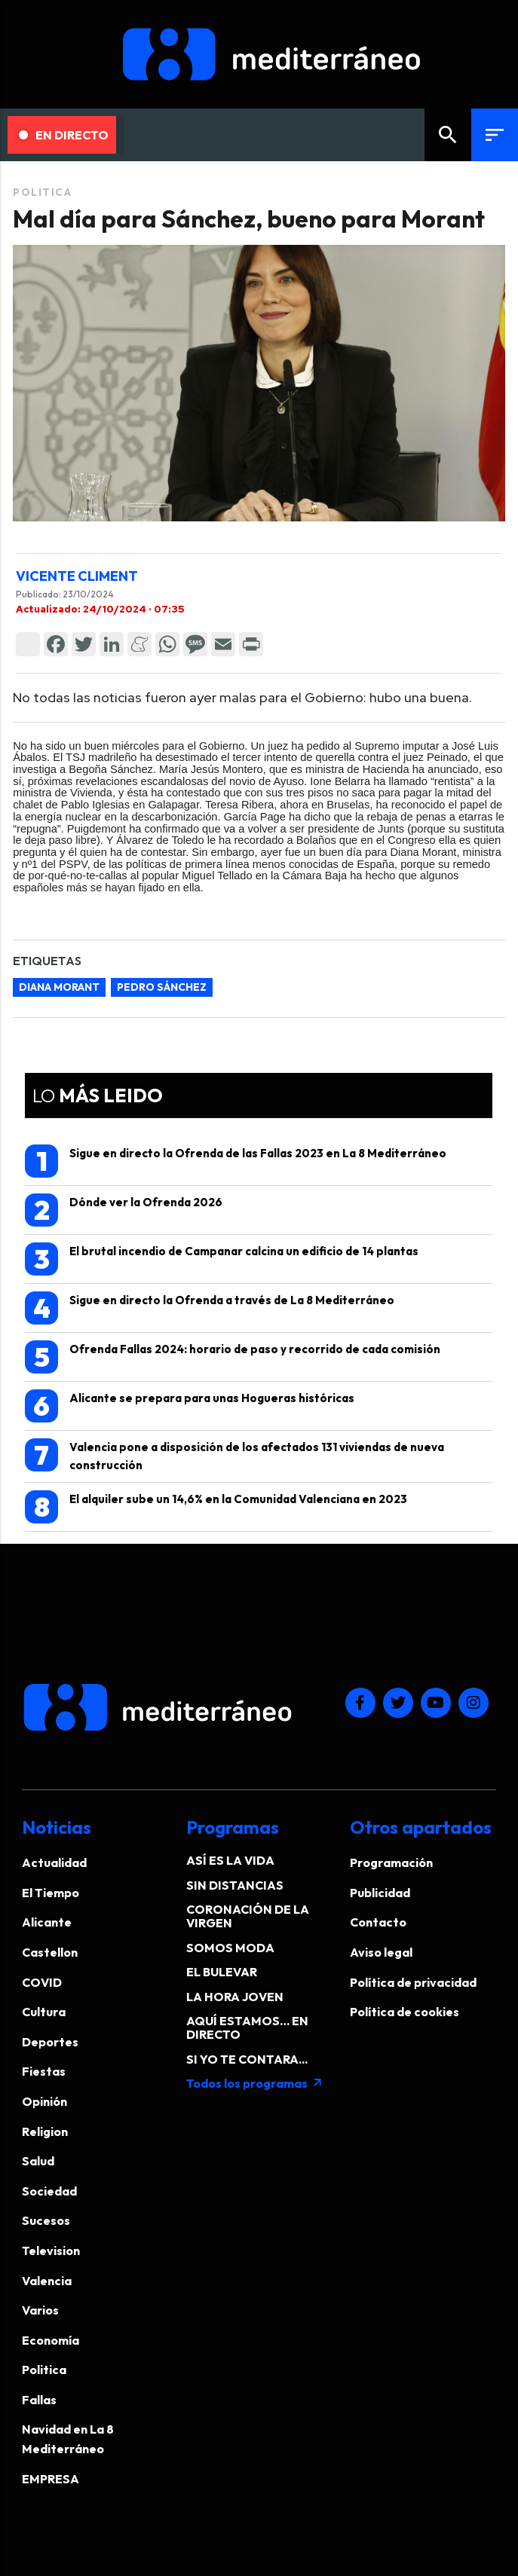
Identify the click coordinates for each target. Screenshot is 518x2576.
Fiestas (44, 2071)
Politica (42, 192)
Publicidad (380, 1892)
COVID (42, 1982)
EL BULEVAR (221, 1971)
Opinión (44, 2101)
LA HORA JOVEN (235, 1996)
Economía (50, 2340)
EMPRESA (50, 2478)
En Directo (64, 134)
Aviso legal (381, 1952)
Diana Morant (59, 987)
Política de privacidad (413, 1982)
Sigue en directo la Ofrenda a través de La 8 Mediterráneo (209, 1308)
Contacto (378, 1922)
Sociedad (49, 2191)
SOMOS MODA (230, 1947)
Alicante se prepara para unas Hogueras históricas (189, 1405)
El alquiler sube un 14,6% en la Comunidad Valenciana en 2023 (216, 1506)
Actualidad (54, 1862)
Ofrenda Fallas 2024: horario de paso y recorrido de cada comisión (232, 1357)
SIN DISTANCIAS (235, 1885)
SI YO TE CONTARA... (247, 2059)
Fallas (39, 2399)
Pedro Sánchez (162, 987)
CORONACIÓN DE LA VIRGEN (247, 1916)
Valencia (47, 2280)
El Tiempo (50, 1892)
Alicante (47, 1922)
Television (51, 2250)
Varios (40, 2310)
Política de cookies (404, 2011)
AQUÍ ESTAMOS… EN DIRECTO (247, 2027)
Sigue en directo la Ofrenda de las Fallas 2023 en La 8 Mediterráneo (235, 1161)
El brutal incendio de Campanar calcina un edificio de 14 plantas (221, 1259)
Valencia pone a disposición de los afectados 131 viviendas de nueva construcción (234, 1455)
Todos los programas (254, 2083)
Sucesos (46, 2220)
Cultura (44, 2011)
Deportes (50, 2041)
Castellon (50, 1952)
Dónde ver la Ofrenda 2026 (123, 1210)
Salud (38, 2160)
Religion (45, 2131)
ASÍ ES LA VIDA (230, 1860)
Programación (391, 1862)
